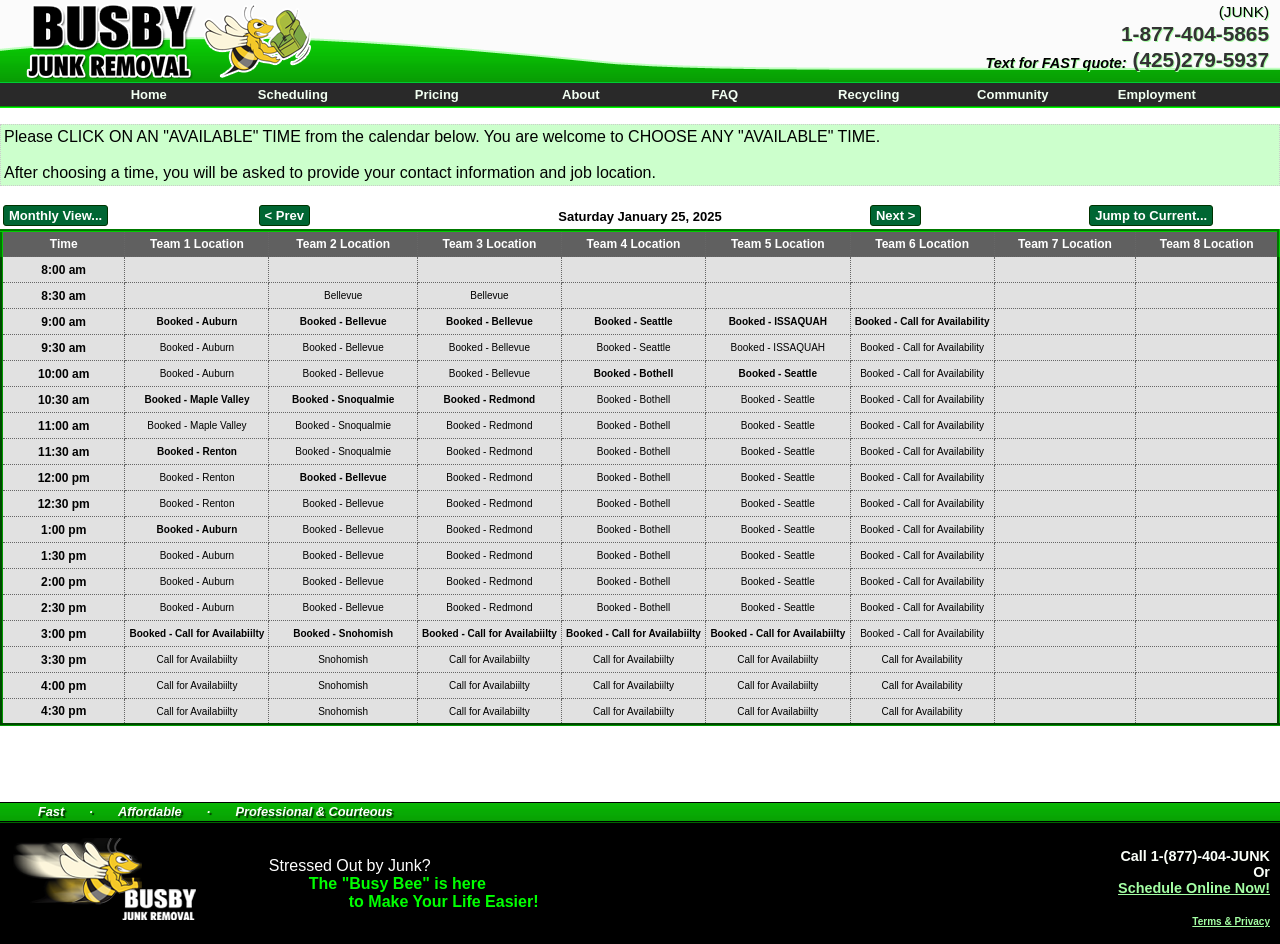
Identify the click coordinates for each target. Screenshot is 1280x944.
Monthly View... (55, 215)
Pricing (437, 94)
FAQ (724, 94)
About (581, 94)
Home (149, 94)
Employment (1157, 94)
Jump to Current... (1151, 215)
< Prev (284, 215)
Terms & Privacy (1231, 921)
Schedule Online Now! (1194, 888)
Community (1013, 94)
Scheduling (293, 94)
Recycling (868, 94)
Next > (895, 215)
